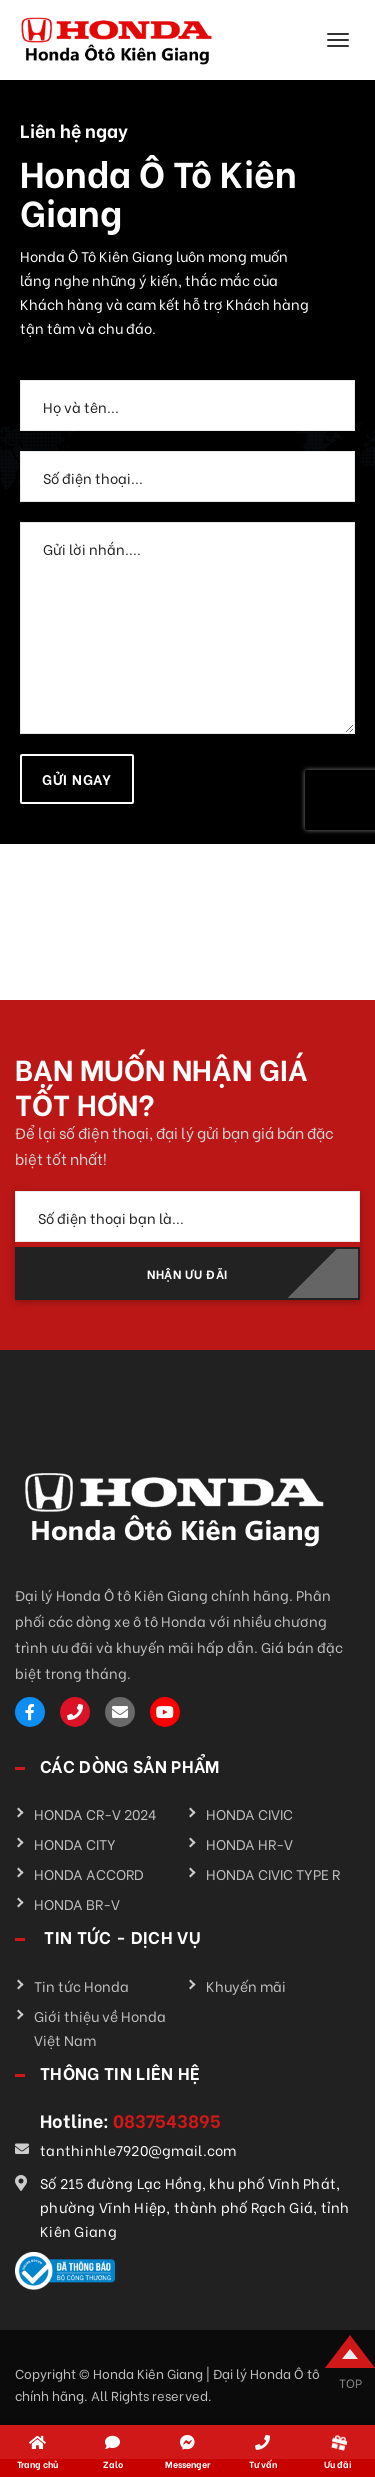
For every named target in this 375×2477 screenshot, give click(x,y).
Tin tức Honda (81, 1985)
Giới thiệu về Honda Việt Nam (100, 2027)
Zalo (113, 2463)
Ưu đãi (338, 2463)
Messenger (187, 2463)
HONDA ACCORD (89, 1873)
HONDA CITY (75, 1843)
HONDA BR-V (77, 1903)
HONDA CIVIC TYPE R (273, 1873)
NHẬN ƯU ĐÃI (187, 1273)
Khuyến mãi (246, 1985)
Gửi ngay (77, 778)
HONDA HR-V (249, 1843)
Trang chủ (37, 2463)
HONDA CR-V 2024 (95, 1813)
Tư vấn (263, 2463)
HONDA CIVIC (249, 1813)
